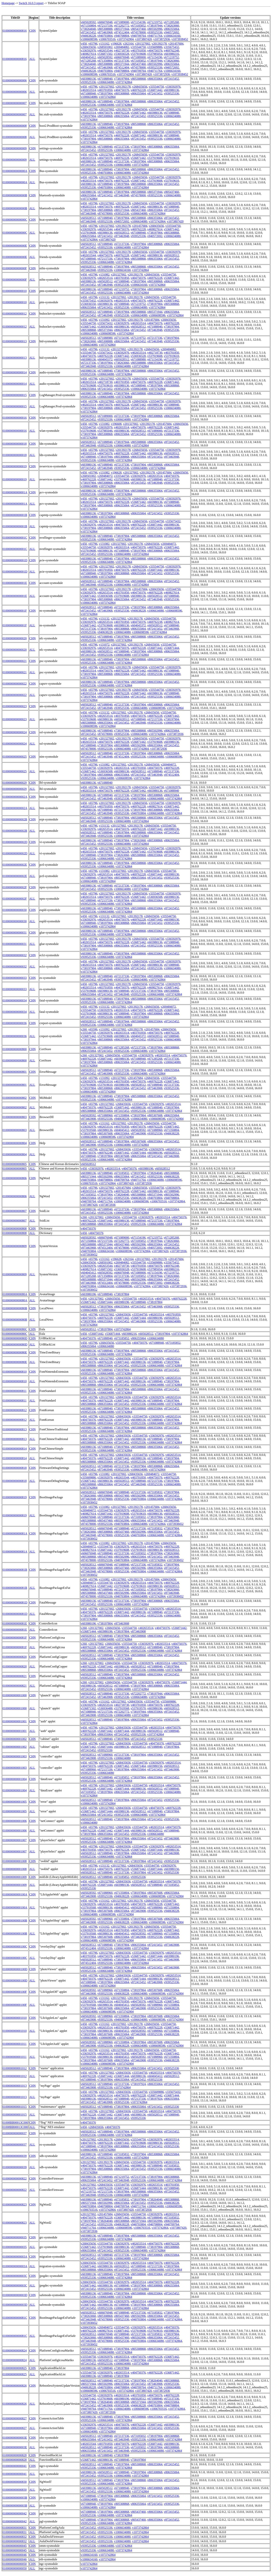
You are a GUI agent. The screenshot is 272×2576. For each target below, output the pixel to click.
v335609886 (154, 47)
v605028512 (88, 218)
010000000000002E (14, 864)
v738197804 (138, 1070)
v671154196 (138, 22)
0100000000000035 (14, 2237)
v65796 (92, 43)
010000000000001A (14, 492)
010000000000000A (14, 171)
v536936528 (121, 53)
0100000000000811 (14, 1390)
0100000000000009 (14, 148)
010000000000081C (14, 2317)
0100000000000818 (14, 1467)
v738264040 (88, 29)
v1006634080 (105, 82)
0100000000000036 (14, 1023)
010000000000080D (14, 1338)
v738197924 (138, 2084)
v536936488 (104, 1708)
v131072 (104, 644)
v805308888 (104, 29)
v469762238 (154, 622)
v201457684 (175, 43)
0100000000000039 (14, 2155)
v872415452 (88, 32)
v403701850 (138, 50)
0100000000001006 (14, 1821)
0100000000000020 (14, 638)
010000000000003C (14, 2275)
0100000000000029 (14, 782)
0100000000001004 (14, 1779)
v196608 (116, 423)
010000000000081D (14, 1602)
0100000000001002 (14, 1738)
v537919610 (171, 158)
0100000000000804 (14, 1143)
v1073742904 (125, 39)
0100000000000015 (14, 395)
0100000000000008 (14, 125)
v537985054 (154, 53)
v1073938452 (179, 39)
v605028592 (88, 22)
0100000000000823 (14, 2204)
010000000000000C (14, 219)
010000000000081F (14, 1637)
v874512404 (121, 32)
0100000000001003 (14, 1756)
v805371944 (121, 29)
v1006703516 (107, 39)
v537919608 (138, 53)
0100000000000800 (14, 1049)
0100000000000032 (14, 955)
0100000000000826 (14, 2385)
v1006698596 (89, 39)
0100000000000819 (14, 1497)
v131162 (104, 43)
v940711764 (154, 35)
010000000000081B (14, 1569)
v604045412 (88, 57)
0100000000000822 (14, 2178)
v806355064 (171, 29)
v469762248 (171, 50)
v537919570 (138, 1708)
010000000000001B (14, 515)
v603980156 (154, 1766)
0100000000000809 (14, 1246)
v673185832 (121, 1173)
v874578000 (138, 32)
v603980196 (121, 1084)
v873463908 (104, 1073)
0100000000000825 (14, 2368)
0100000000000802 (14, 1097)
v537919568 (88, 1130)
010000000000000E (14, 245)
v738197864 (138, 1115)
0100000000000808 (14, 1228)
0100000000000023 (14, 706)
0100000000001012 (14, 2068)
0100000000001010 (14, 2017)
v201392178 (159, 43)
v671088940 (104, 78)
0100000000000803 (14, 1117)
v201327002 (142, 43)
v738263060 (171, 25)
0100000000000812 (14, 1410)
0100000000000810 (14, 1371)
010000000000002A (14, 796)
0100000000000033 (14, 977)
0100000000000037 (14, 2133)
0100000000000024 (14, 732)
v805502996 (154, 29)
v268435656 (88, 47)
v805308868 (138, 78)
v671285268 (171, 22)
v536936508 (104, 326)
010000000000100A (14, 1894)
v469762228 (138, 90)
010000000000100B (14, 1920)
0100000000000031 (14, 932)
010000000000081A (14, 1533)
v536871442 (154, 90)
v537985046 (104, 430)
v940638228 (88, 35)
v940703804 (104, 35)
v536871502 (104, 53)
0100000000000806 (14, 1178)
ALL (32, 59)
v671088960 (104, 1115)
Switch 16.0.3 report (31, 3)
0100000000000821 (14, 1676)
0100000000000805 (14, 1164)
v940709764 (138, 35)
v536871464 (138, 1766)
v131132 (104, 297)
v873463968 (104, 32)
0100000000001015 (14, 2106)
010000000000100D (14, 1969)
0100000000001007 (14, 1840)
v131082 (104, 274)
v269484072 (104, 476)
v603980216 (171, 53)
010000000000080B (14, 1308)
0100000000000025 (14, 756)
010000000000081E (14, 1623)
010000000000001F (14, 610)
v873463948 (121, 195)
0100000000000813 (14, 1429)
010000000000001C (14, 537)
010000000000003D (14, 2295)
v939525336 (154, 32)
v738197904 (121, 78)
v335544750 (138, 47)
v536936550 (88, 304)
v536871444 (171, 648)
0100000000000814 (14, 1448)
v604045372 (104, 359)
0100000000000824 (14, 2350)
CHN (32, 30)
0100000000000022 (14, 683)
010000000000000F (14, 268)
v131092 (104, 319)
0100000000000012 (14, 313)
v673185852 (138, 25)
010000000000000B (14, 195)
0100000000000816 (14, 30)
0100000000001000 (14, 1695)
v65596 (92, 1029)
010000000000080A (14, 1294)
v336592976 (88, 50)
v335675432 (171, 47)
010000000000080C (14, 1329)
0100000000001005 (14, 1801)
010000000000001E (14, 582)
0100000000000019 (14, 466)
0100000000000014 (14, 372)
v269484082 (121, 47)
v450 (84, 43)
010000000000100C (14, 1946)
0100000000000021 (14, 661)
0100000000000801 (14, 1071)
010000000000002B (14, 819)
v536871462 (121, 1766)
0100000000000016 (14, 417)
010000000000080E (14, 1352)
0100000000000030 (14, 910)
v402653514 (88, 90)
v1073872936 (161, 39)
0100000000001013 (14, 2085)
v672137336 (104, 25)
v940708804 (121, 35)
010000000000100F (14, 1991)
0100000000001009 (14, 1877)
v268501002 (104, 47)
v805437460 (138, 29)
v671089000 (121, 22)
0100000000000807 (14, 1211)
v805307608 (154, 1115)
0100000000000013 (14, 341)
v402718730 (121, 50)
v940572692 (171, 32)
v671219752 (154, 22)
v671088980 (104, 337)
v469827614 (88, 53)
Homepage (8, 3)
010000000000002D (14, 842)
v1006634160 (172, 35)
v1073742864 (123, 82)
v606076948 (104, 22)
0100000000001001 (14, 1721)
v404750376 (154, 50)
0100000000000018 (14, 443)
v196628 (116, 43)
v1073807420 (143, 39)
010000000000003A (14, 2256)
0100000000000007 (14, 103)
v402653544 (104, 50)
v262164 (128, 43)
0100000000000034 (14, 1000)
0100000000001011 (14, 2043)
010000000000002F (14, 887)
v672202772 (121, 25)
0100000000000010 (14, 291)
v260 (84, 1029)
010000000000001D (14, 560)
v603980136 (88, 78)
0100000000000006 (14, 80)
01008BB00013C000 (15, 2122)
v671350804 (88, 25)
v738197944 (154, 25)
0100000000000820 (14, 1656)
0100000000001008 (14, 1861)
